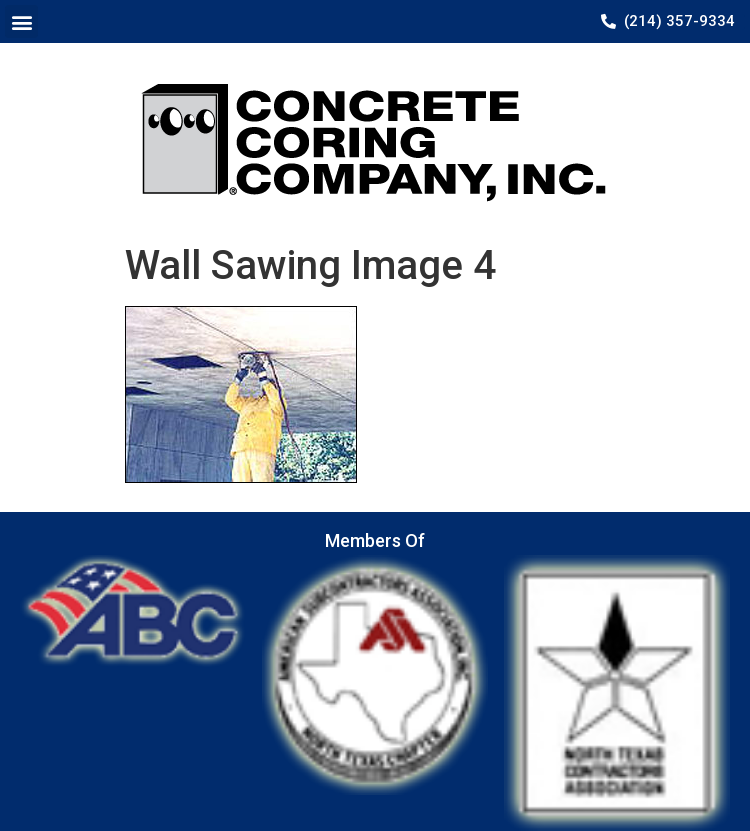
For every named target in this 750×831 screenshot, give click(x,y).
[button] (21, 21)
